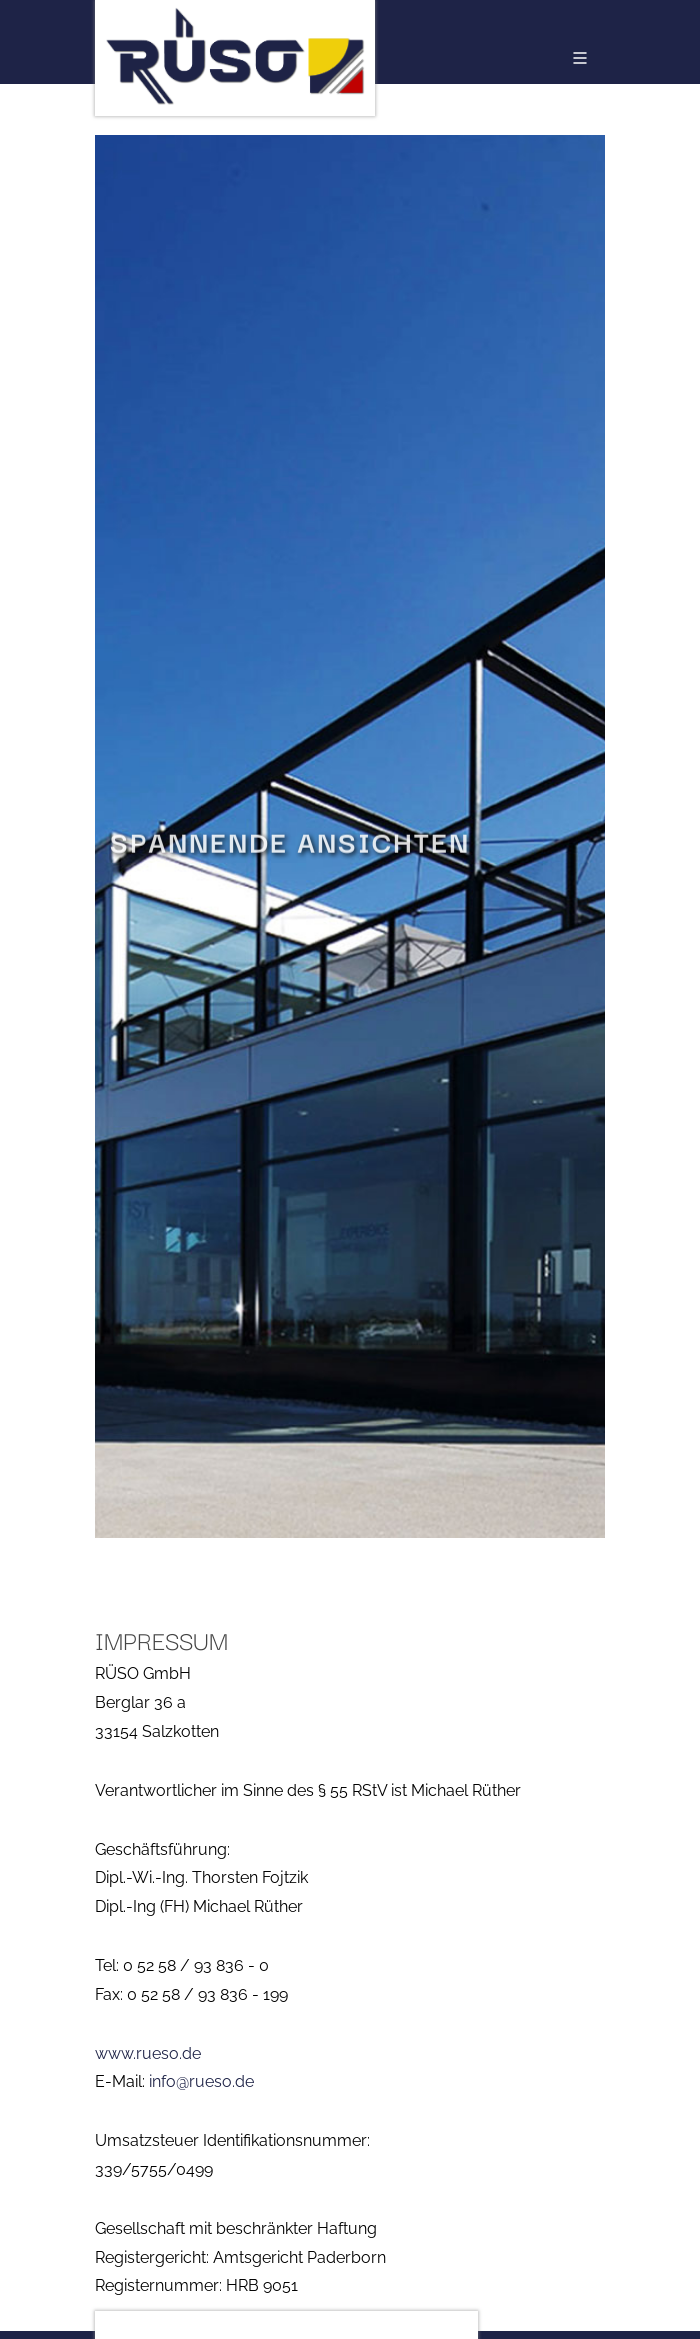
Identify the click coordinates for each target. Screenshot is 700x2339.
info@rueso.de (201, 2081)
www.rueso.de (148, 2053)
